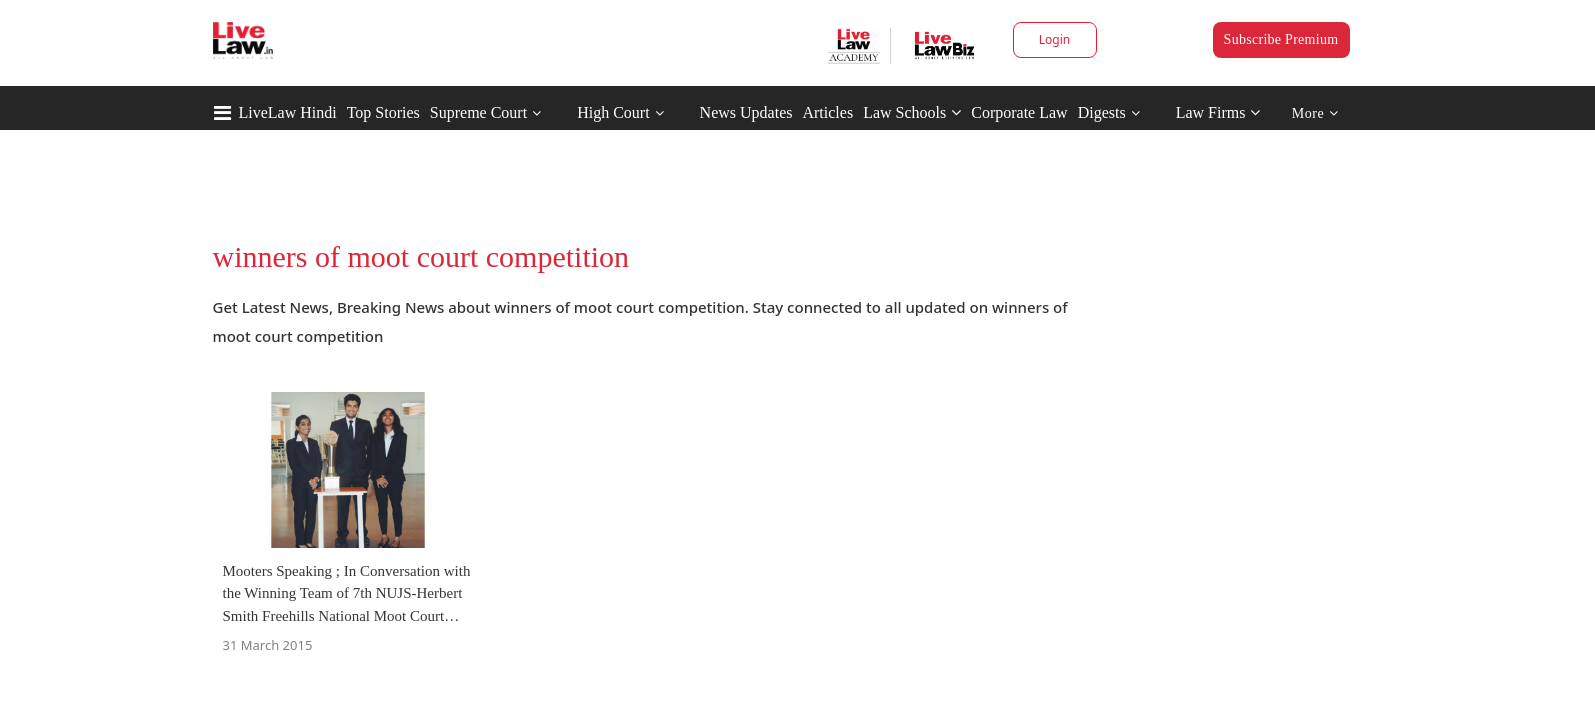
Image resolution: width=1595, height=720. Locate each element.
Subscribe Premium (1281, 39)
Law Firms (1218, 112)
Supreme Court (478, 112)
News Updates (746, 112)
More (1315, 113)
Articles (827, 112)
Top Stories (383, 112)
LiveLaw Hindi (288, 112)
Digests (1102, 112)
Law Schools (912, 112)
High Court (613, 112)
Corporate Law (1019, 112)
